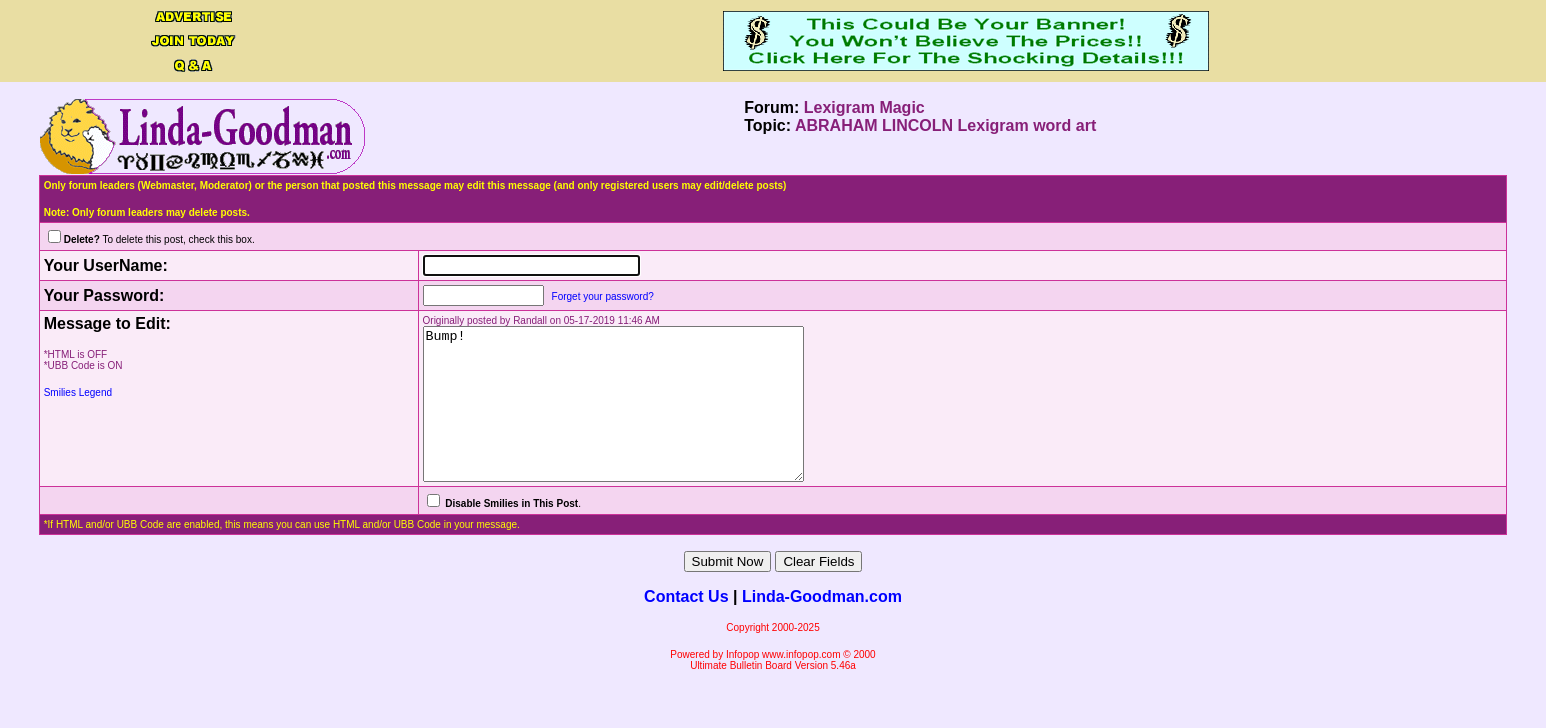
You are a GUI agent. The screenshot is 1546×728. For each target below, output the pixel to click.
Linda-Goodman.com (822, 626)
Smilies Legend (78, 392)
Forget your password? (573, 296)
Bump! (606, 419)
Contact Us (686, 626)
